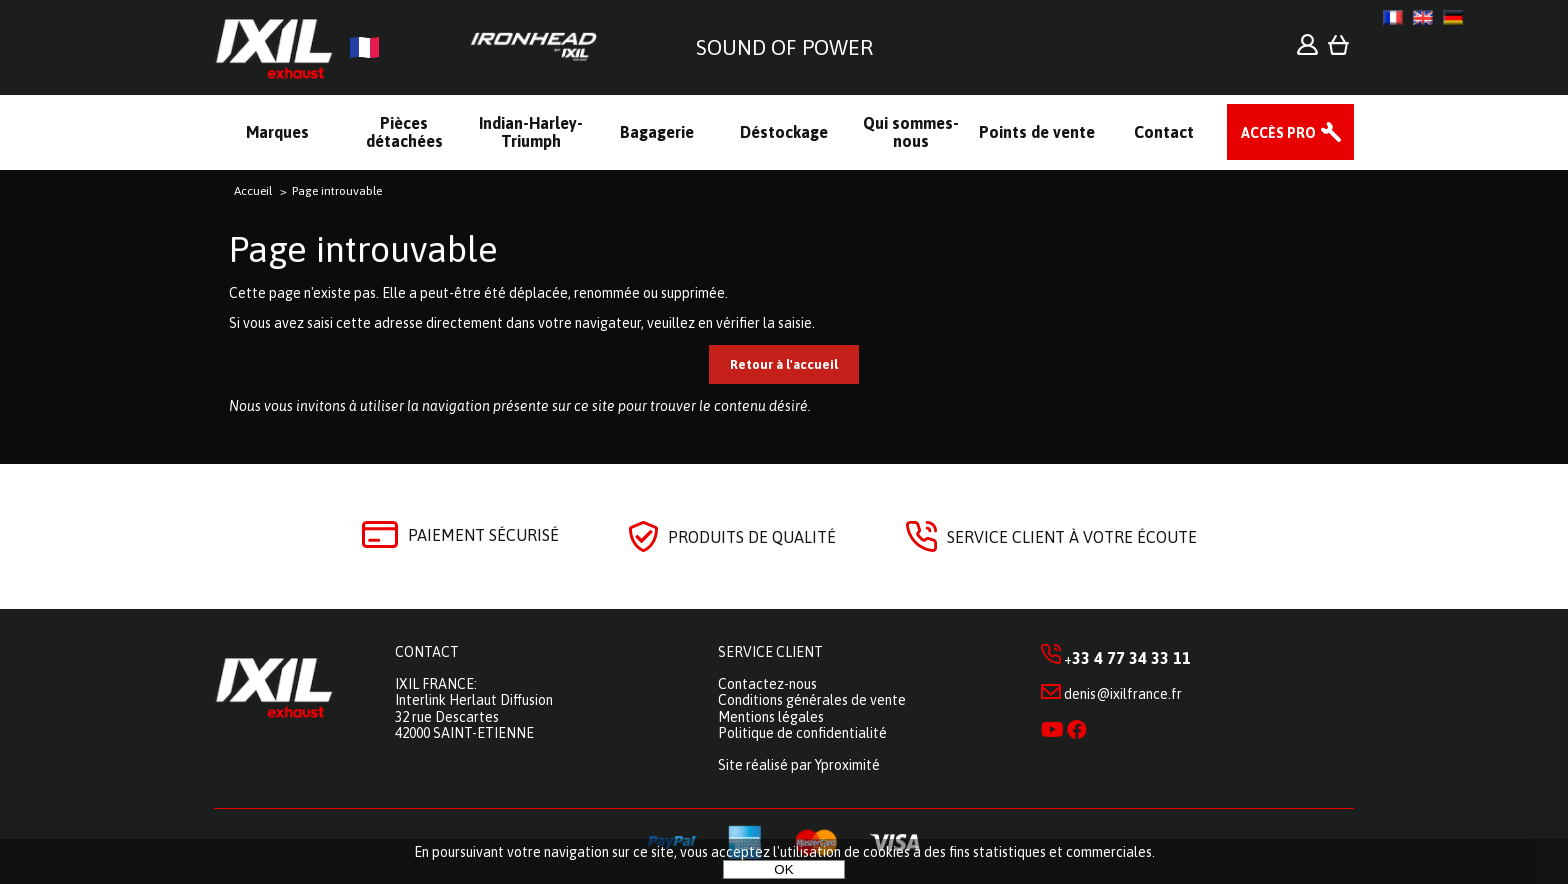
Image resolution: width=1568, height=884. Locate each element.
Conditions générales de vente (812, 700)
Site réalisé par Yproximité (799, 765)
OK (783, 869)
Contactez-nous (767, 684)
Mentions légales (771, 717)
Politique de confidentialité (802, 733)
